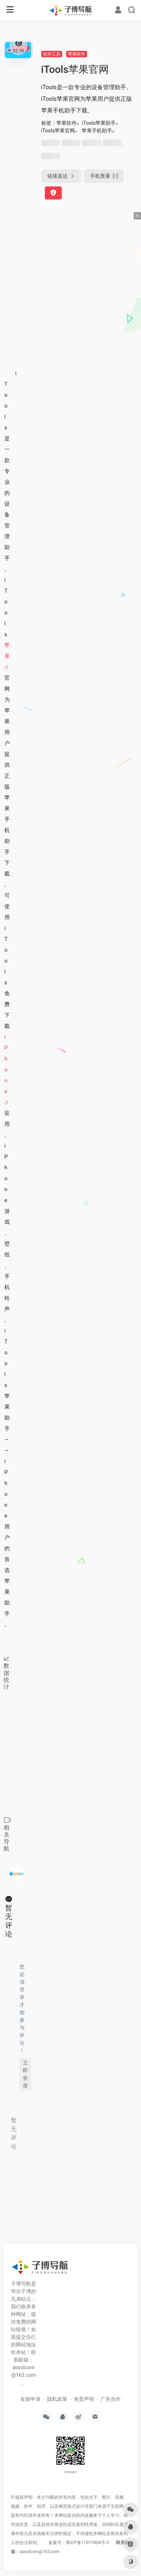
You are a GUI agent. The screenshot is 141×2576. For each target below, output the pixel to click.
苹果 (7, 650)
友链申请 (30, 2399)
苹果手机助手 (97, 130)
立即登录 (25, 2074)
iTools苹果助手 (99, 123)
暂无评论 (8, 1921)
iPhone (6, 1064)
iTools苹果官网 (58, 130)
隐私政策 (57, 2399)
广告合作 (111, 2399)
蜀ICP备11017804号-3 (87, 2542)
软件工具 (51, 54)
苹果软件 (76, 54)
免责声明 (84, 2399)
